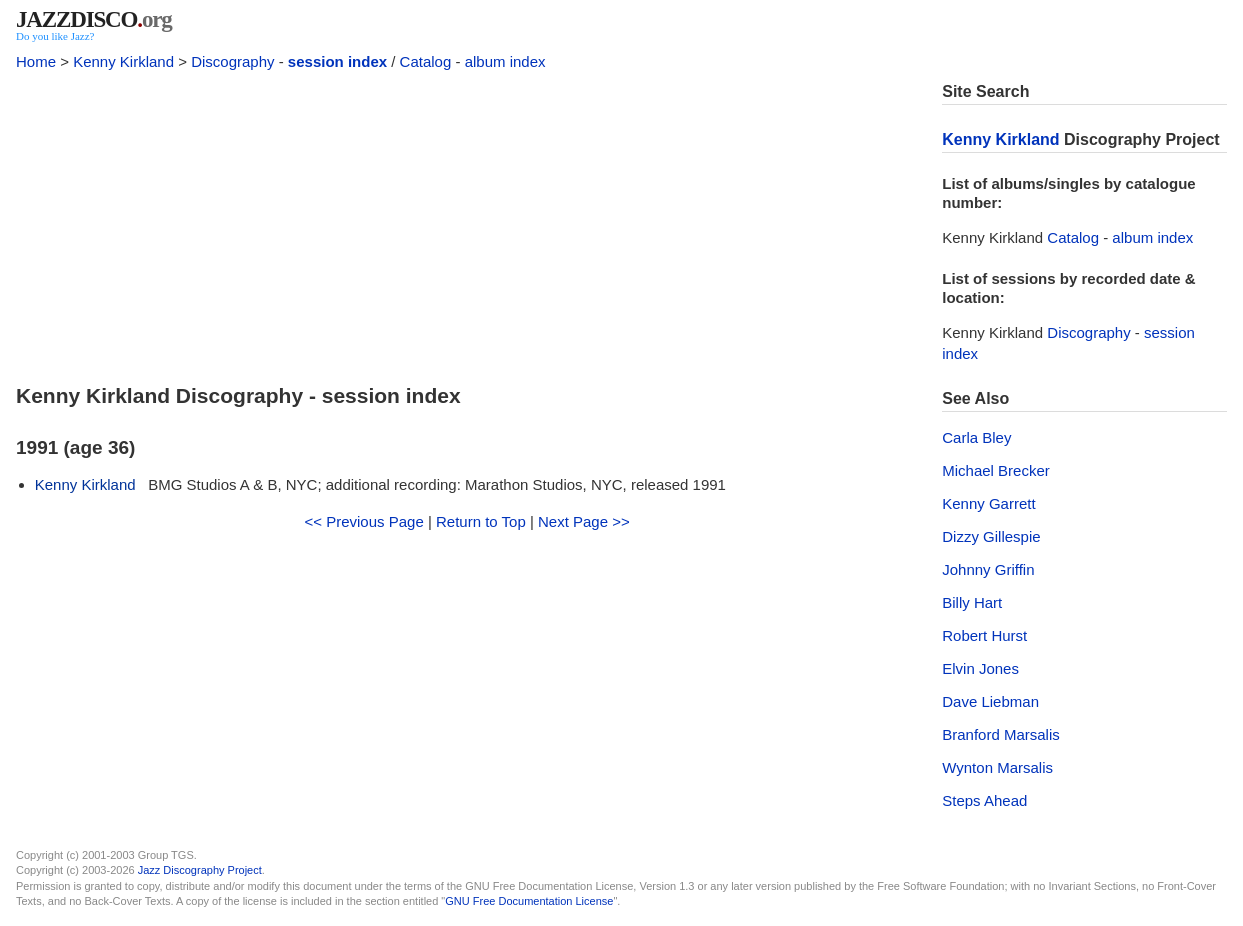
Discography (232, 61)
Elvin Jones (980, 668)
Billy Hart (972, 602)
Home (36, 61)
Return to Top (481, 521)
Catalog (426, 61)
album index (505, 61)
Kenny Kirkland (123, 61)
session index (337, 61)
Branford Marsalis (1001, 734)
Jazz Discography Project (200, 870)
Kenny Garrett (988, 503)
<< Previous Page (364, 521)
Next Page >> (584, 521)
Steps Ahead (984, 800)
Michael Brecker (996, 470)
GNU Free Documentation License (529, 901)
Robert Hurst (984, 635)
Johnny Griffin (988, 569)
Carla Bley (976, 437)
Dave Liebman (990, 701)
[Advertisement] (467, 222)
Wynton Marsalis (997, 767)
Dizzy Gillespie (991, 536)
